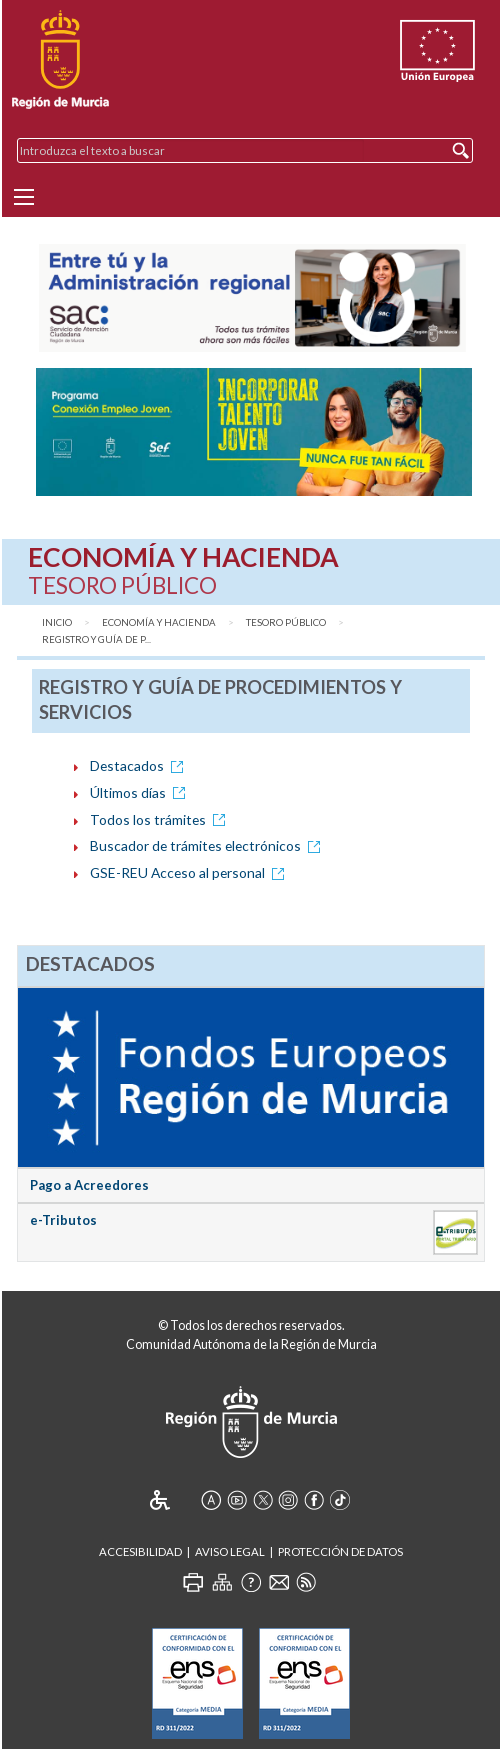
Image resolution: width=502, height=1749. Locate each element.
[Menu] (24, 197)
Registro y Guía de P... (96, 639)
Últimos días (141, 792)
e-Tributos (63, 1220)
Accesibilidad (140, 1551)
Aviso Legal (230, 1551)
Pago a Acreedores (89, 1185)
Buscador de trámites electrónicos (208, 845)
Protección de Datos (340, 1551)
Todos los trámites (161, 819)
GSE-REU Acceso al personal (190, 872)
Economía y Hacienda (159, 622)
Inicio (57, 622)
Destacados (140, 765)
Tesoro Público (286, 622)
